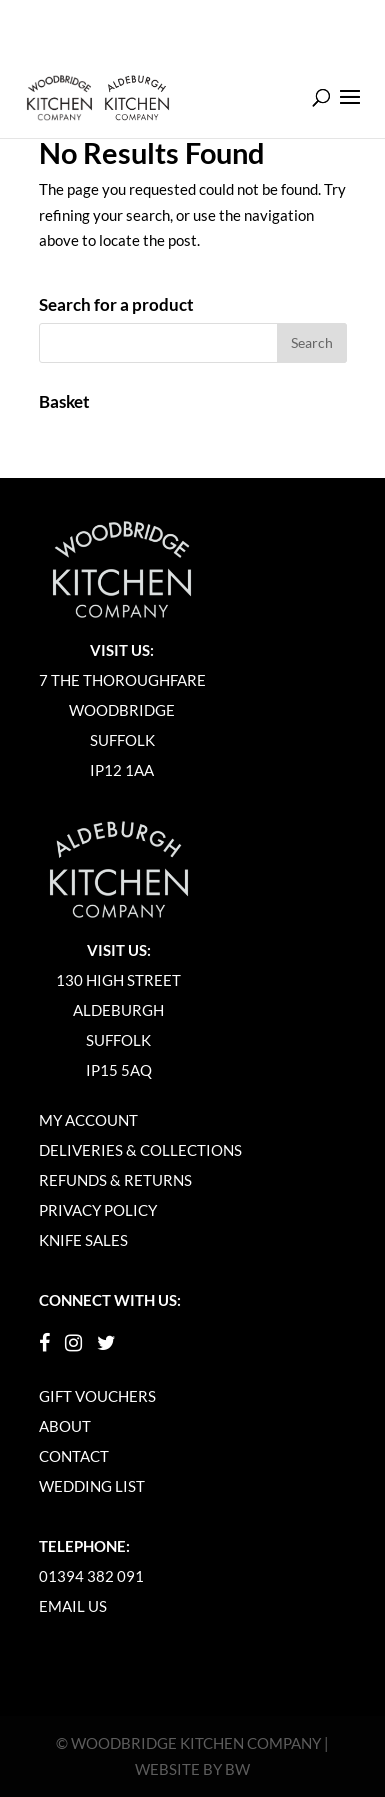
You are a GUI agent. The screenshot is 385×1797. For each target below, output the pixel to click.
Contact (74, 1456)
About (65, 1426)
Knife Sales (83, 1240)
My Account (88, 1120)
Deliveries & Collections (140, 1150)
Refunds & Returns (115, 1180)
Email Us (73, 1606)
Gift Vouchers (97, 1396)
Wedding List (92, 1486)
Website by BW (192, 1769)
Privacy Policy (98, 1210)
